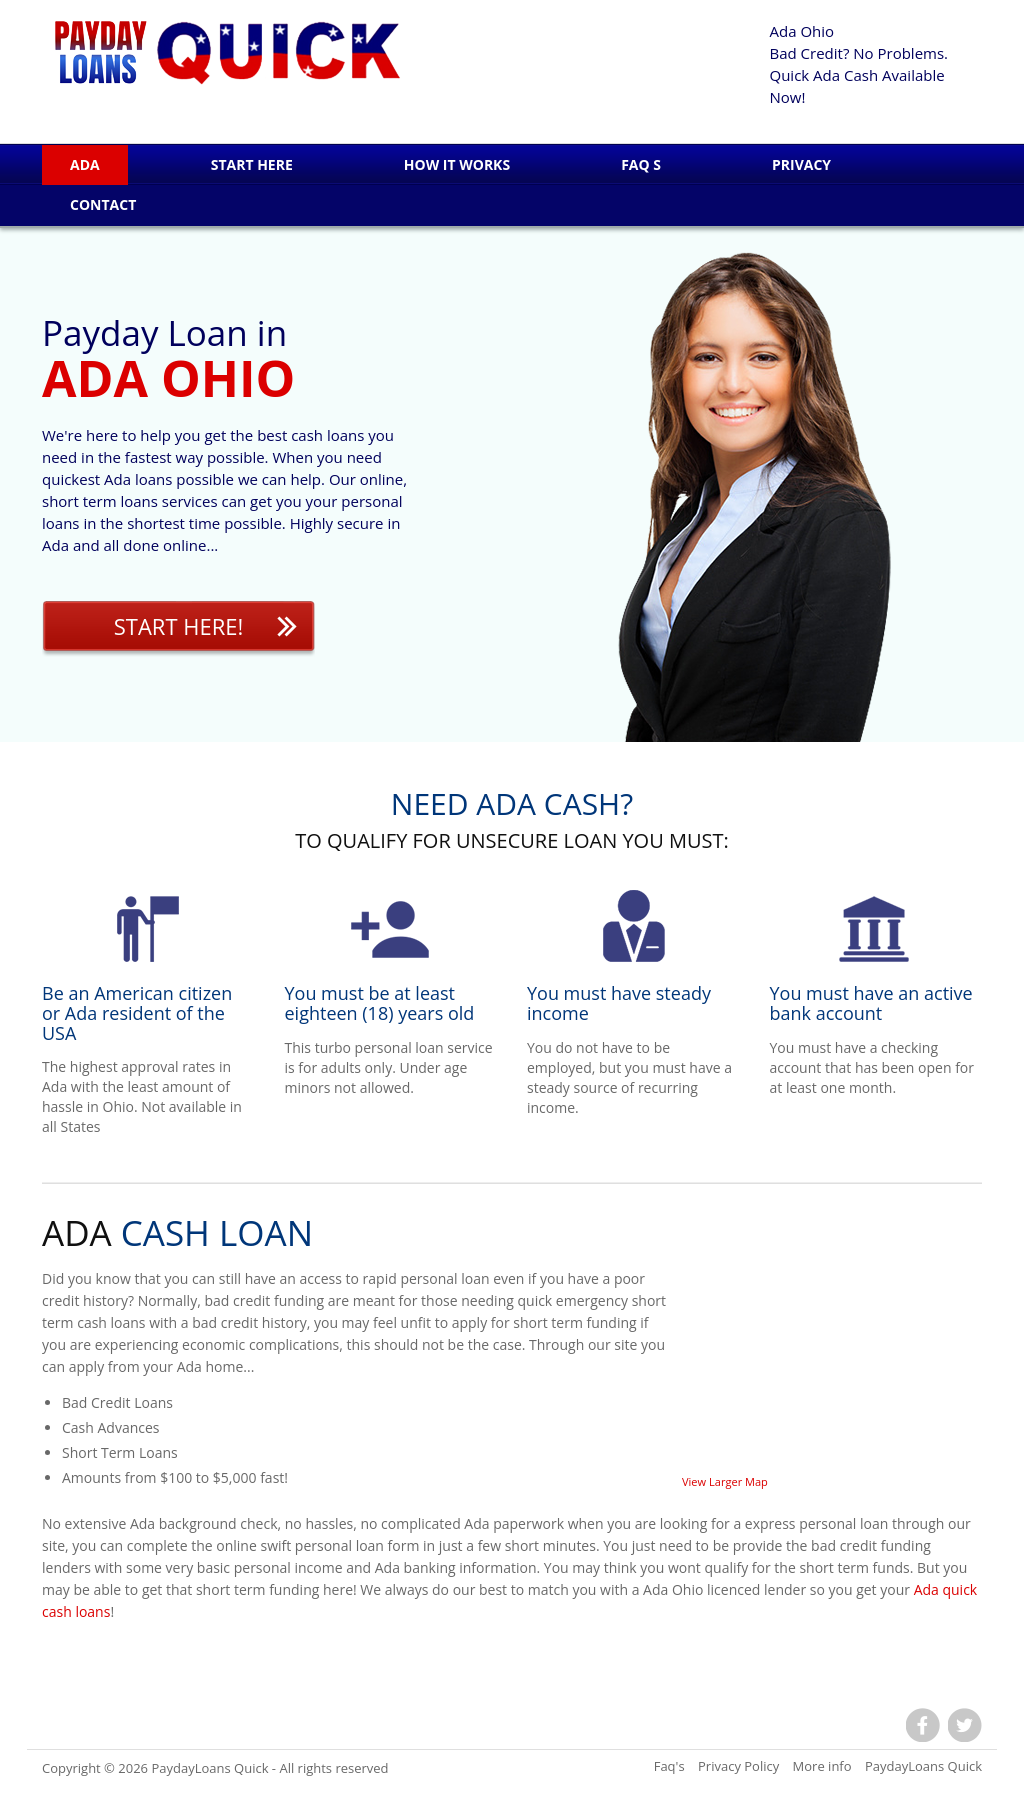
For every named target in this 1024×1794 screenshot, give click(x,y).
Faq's (669, 1766)
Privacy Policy (738, 1766)
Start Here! (179, 626)
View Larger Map (725, 1481)
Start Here (252, 164)
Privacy (801, 164)
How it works (457, 164)
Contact (103, 204)
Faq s (641, 164)
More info (822, 1766)
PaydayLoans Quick (209, 1768)
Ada (85, 164)
